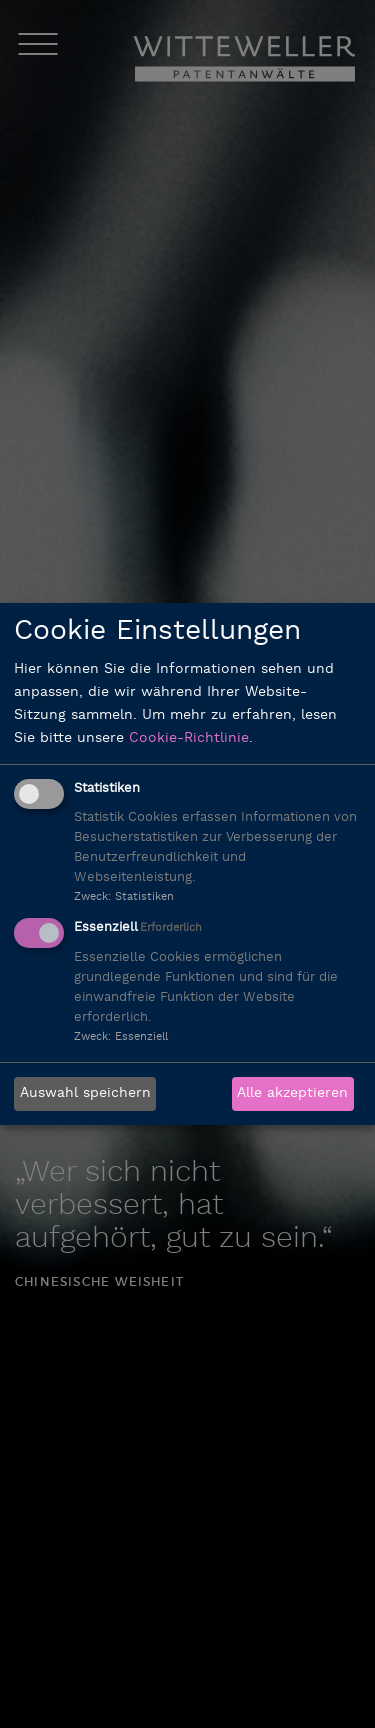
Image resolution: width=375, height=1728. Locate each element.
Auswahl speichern (85, 1093)
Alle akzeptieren (292, 1093)
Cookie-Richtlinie (189, 738)
